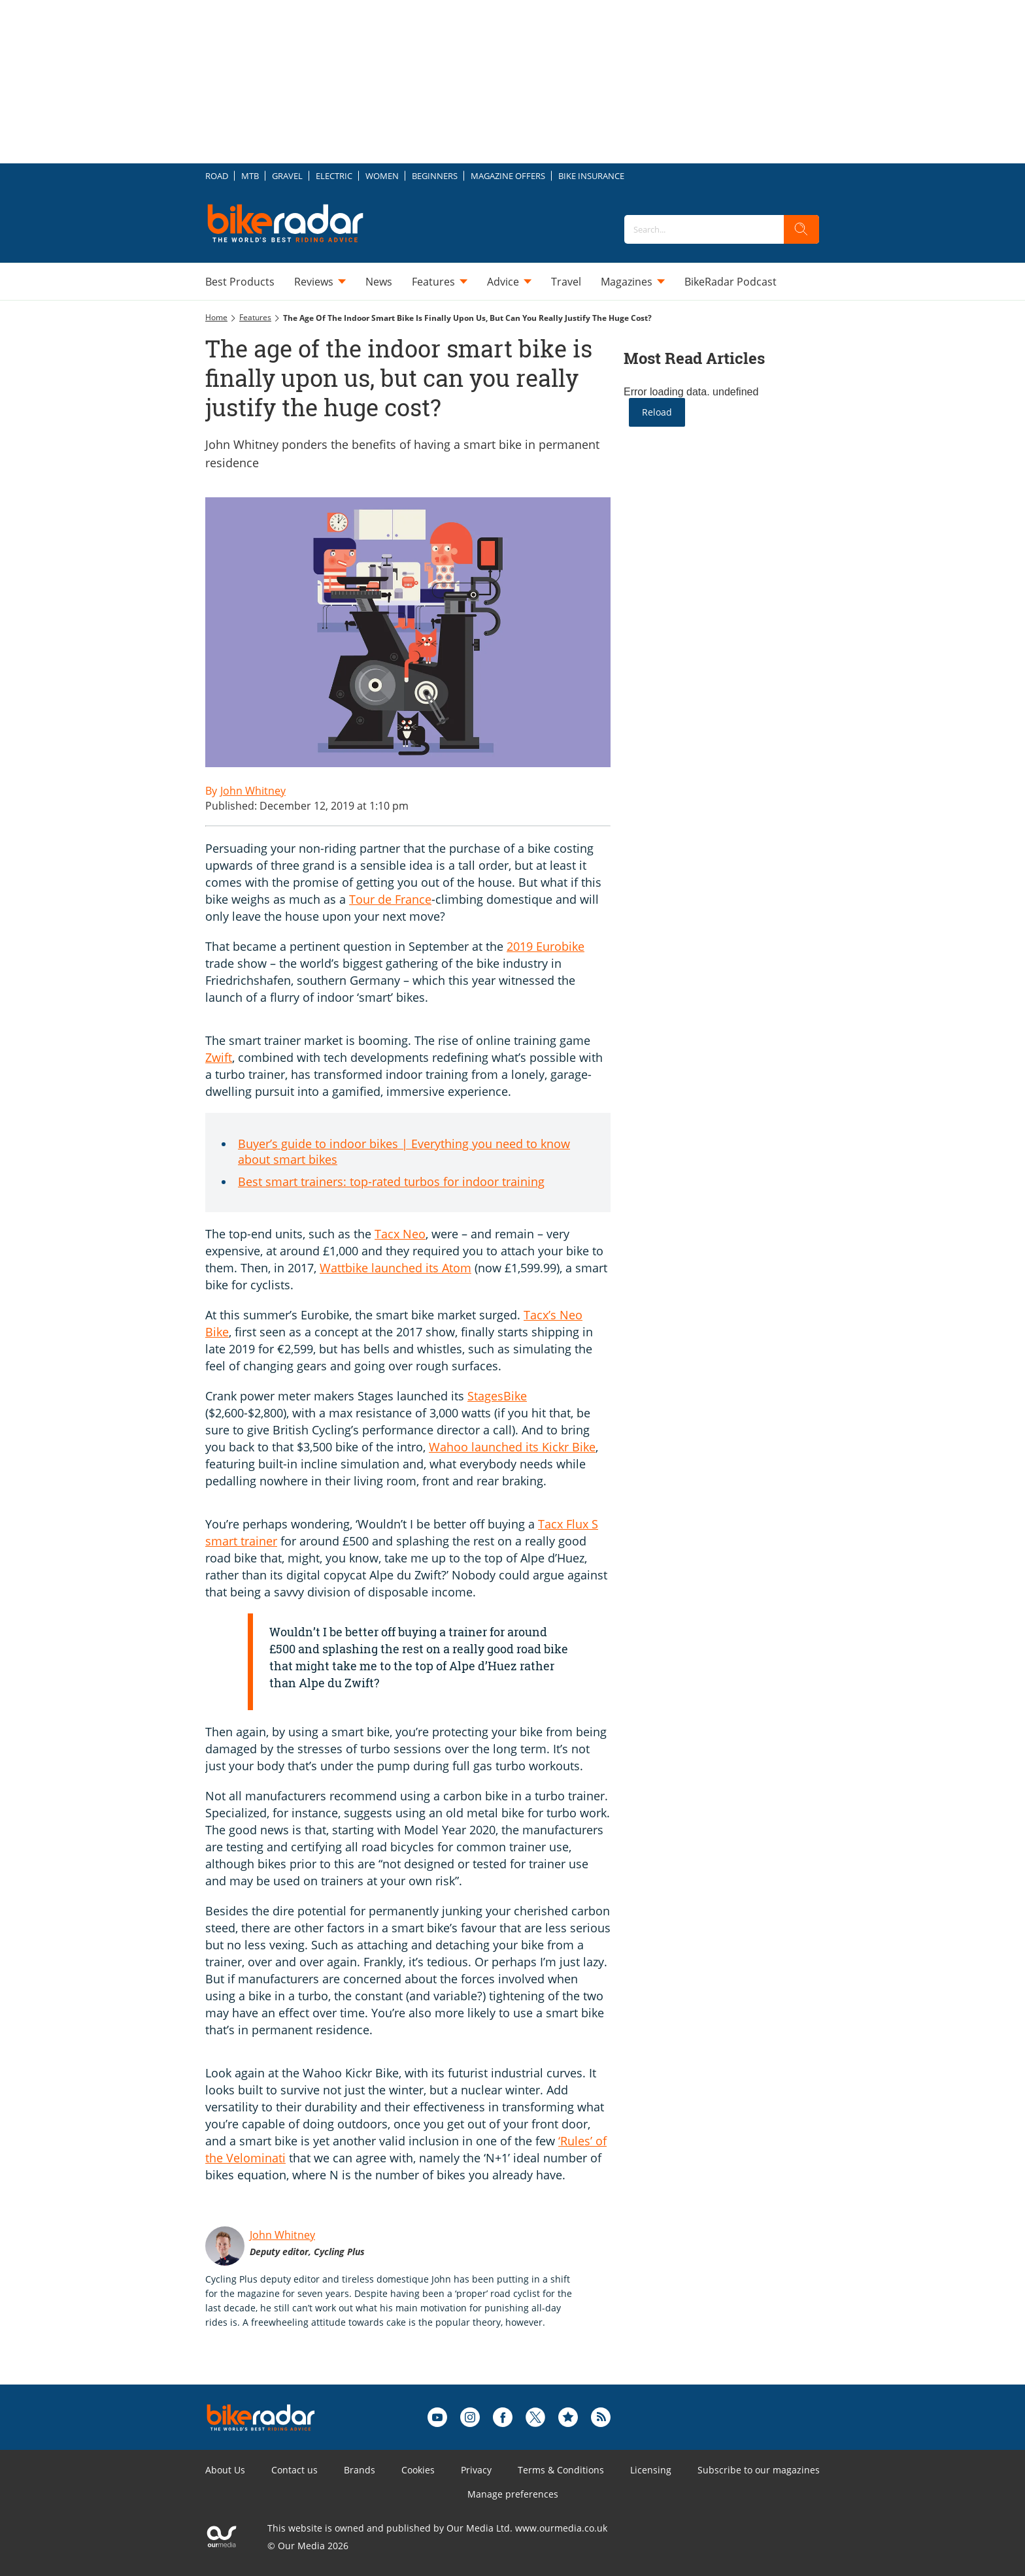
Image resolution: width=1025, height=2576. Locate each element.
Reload (657, 412)
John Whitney (282, 2235)
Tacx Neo (400, 1234)
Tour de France (390, 899)
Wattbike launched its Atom (395, 1268)
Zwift (218, 1057)
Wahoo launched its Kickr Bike (512, 1447)
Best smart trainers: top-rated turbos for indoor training (391, 1181)
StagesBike (497, 1396)
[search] (801, 229)
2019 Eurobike (545, 946)
